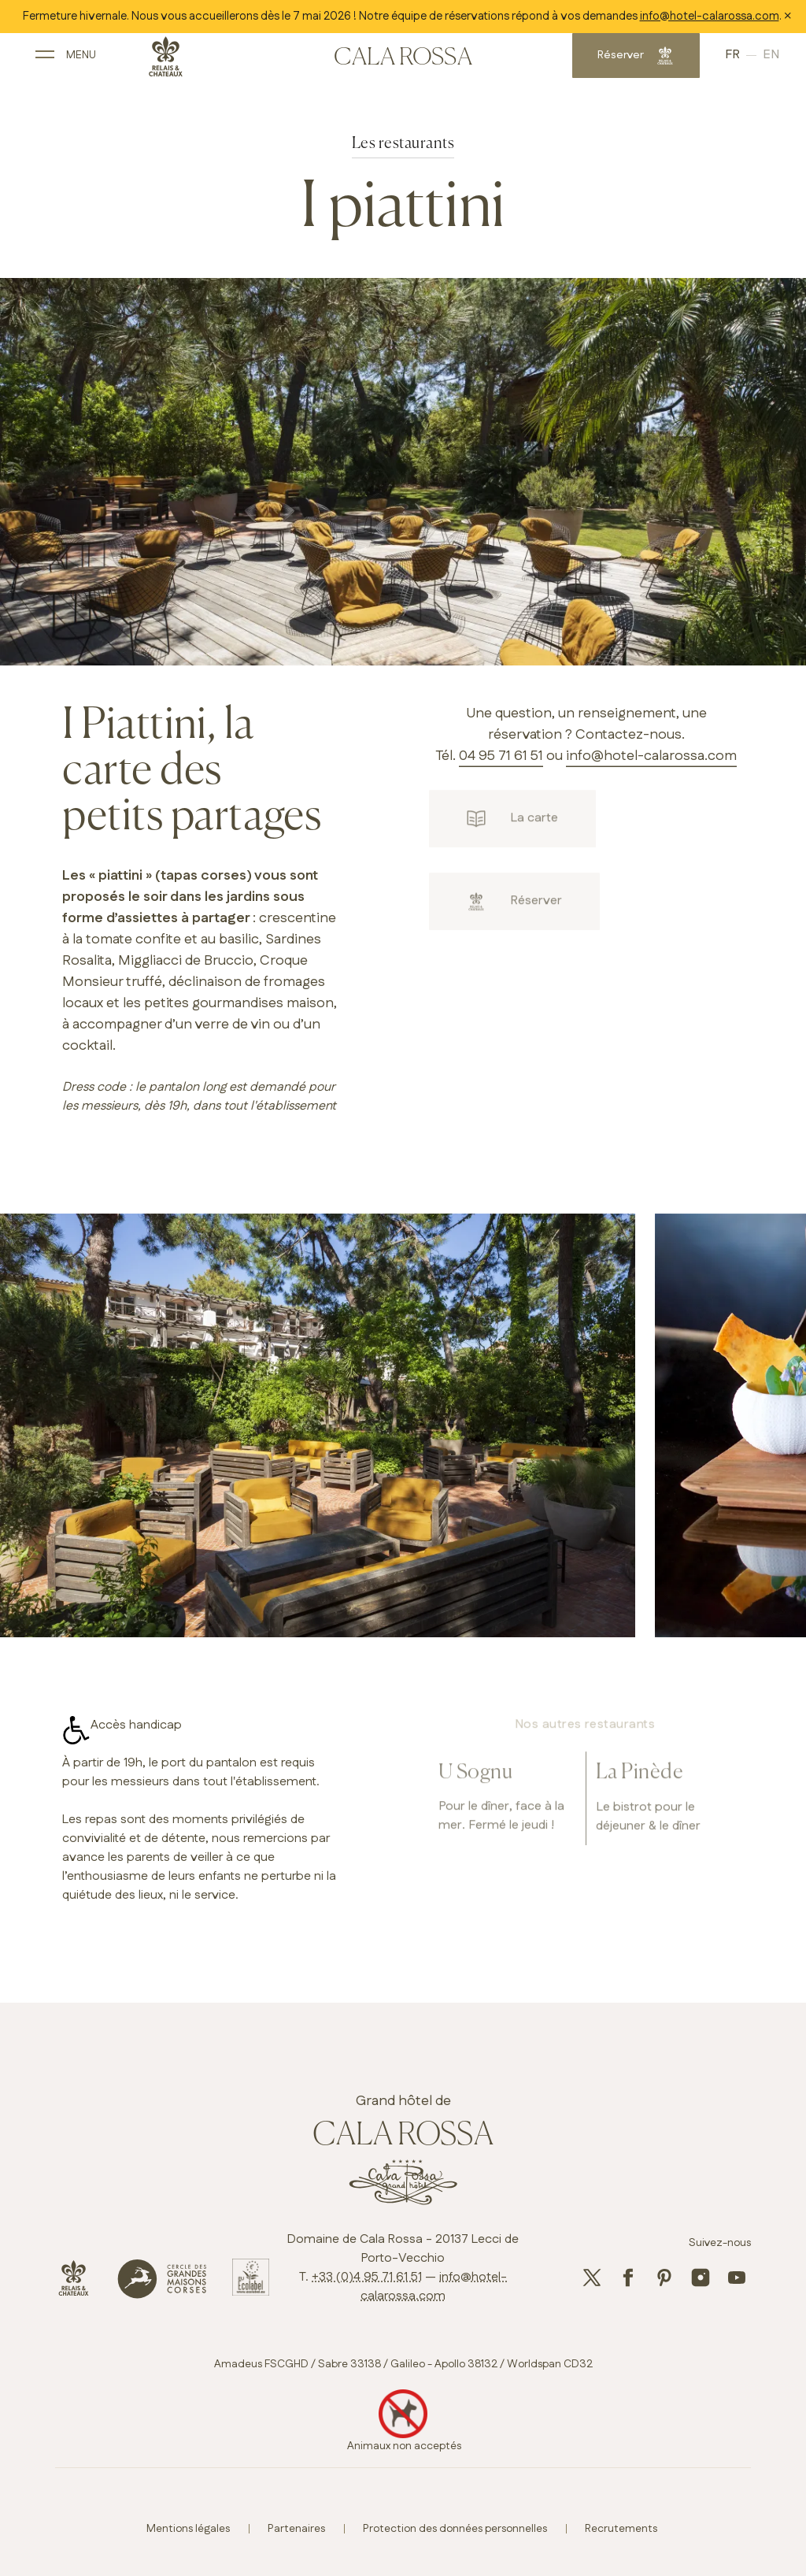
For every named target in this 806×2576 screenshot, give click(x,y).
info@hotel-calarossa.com (709, 16)
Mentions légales (188, 2529)
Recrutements (621, 2529)
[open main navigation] (89, 61)
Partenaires (296, 2529)
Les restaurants (403, 143)
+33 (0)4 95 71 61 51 (367, 2277)
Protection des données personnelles (455, 2529)
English (742, 60)
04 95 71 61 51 (501, 756)
